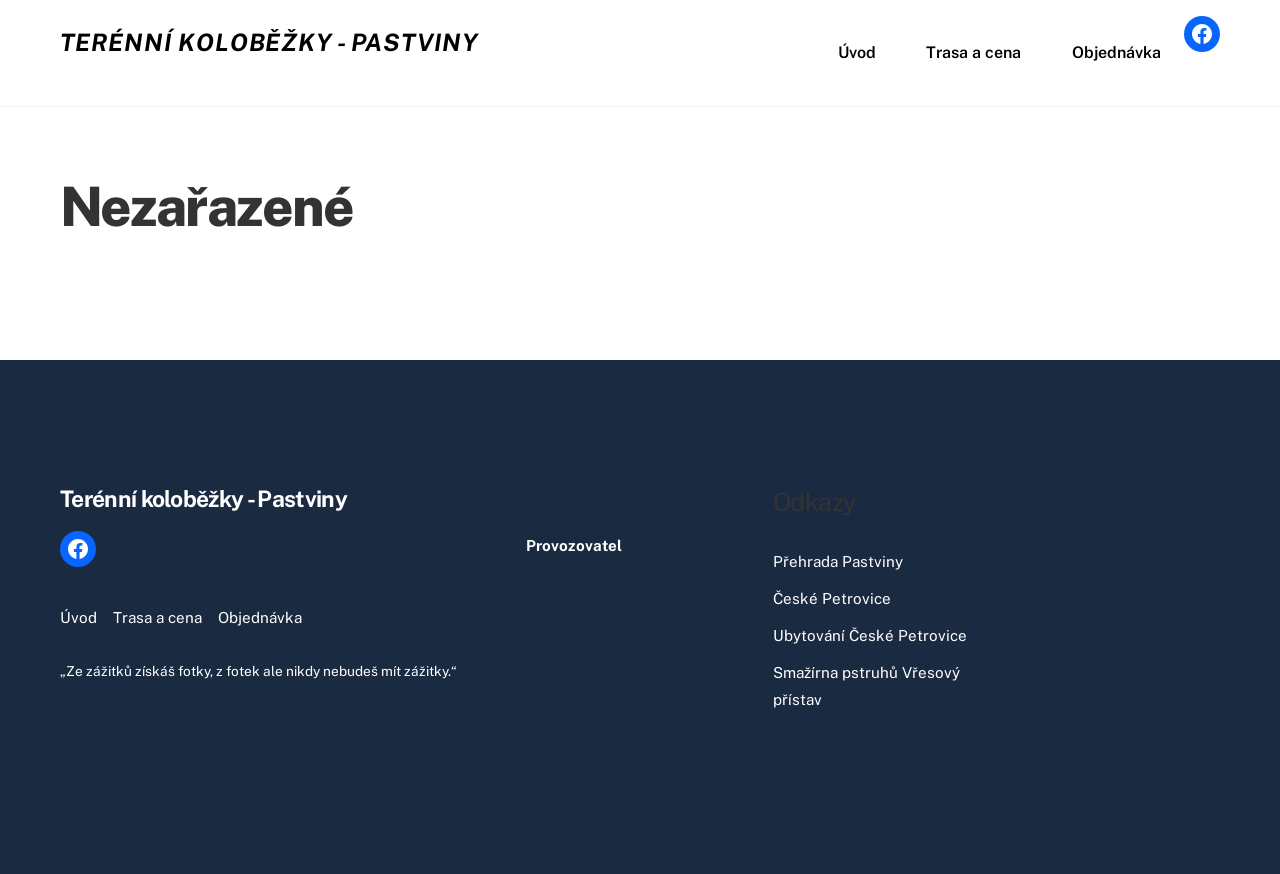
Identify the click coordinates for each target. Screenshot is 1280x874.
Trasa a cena (973, 52)
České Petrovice (832, 598)
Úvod (857, 52)
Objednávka (1116, 52)
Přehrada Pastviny (838, 561)
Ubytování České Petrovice (870, 635)
